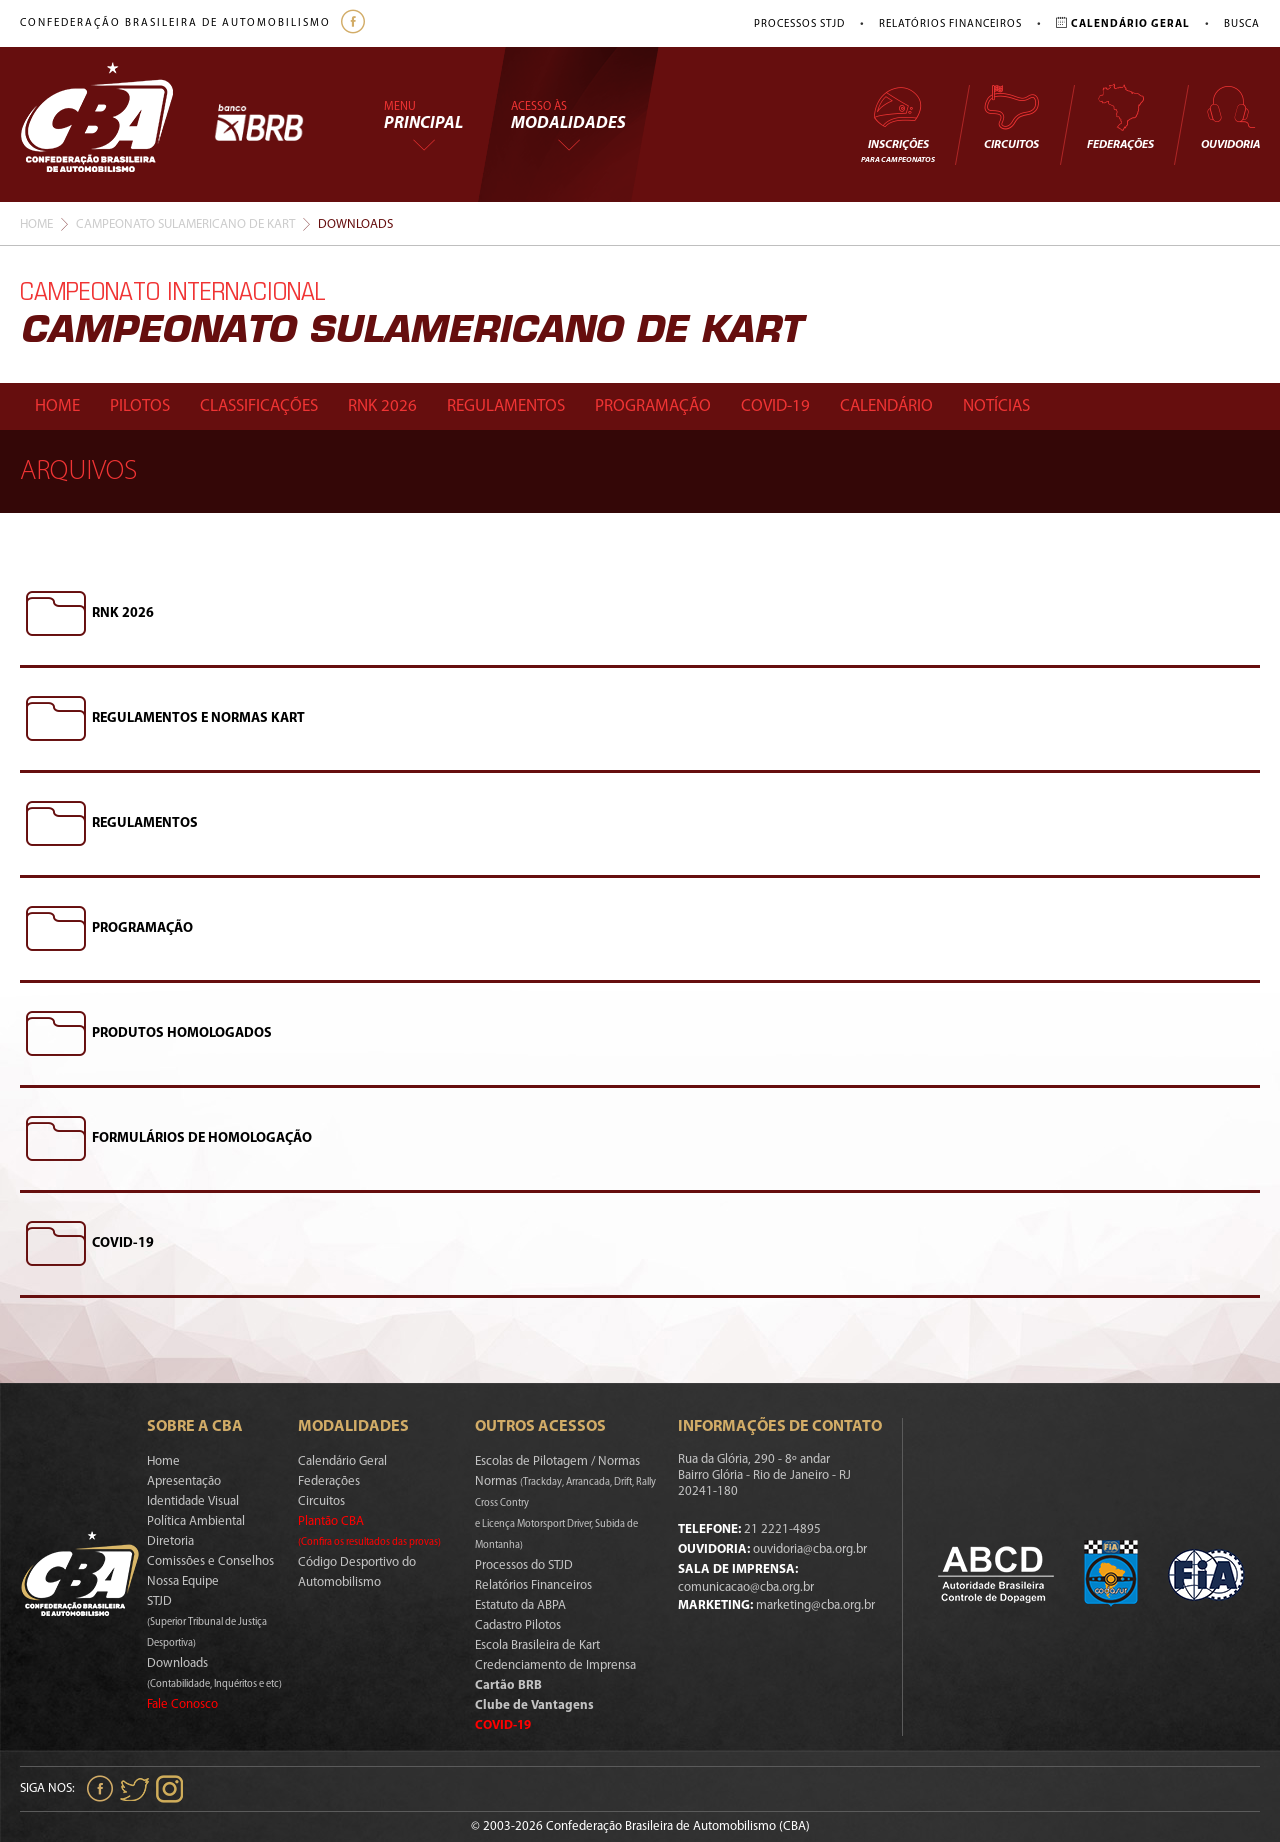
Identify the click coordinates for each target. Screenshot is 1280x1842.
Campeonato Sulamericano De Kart (185, 224)
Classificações (259, 406)
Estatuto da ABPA (520, 1605)
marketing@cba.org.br (815, 1605)
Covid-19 (775, 406)
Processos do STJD (524, 1565)
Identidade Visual (193, 1501)
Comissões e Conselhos (210, 1561)
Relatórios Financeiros (950, 24)
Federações (1120, 117)
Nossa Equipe (183, 1581)
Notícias (996, 406)
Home (36, 224)
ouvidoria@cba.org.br (810, 1549)
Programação (653, 406)
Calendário (886, 406)
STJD (207, 1622)
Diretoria (170, 1541)
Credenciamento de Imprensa (555, 1665)
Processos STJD (799, 24)
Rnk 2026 (382, 406)
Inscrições (898, 123)
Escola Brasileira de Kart (537, 1645)
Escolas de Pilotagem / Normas (557, 1461)
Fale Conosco (182, 1704)
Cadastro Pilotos (518, 1625)
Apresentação (184, 1481)
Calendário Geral (342, 1461)
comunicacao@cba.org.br (746, 1587)
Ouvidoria (1230, 117)
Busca (1242, 24)
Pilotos (140, 406)
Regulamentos (506, 406)
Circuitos (1011, 117)
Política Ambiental (196, 1521)
